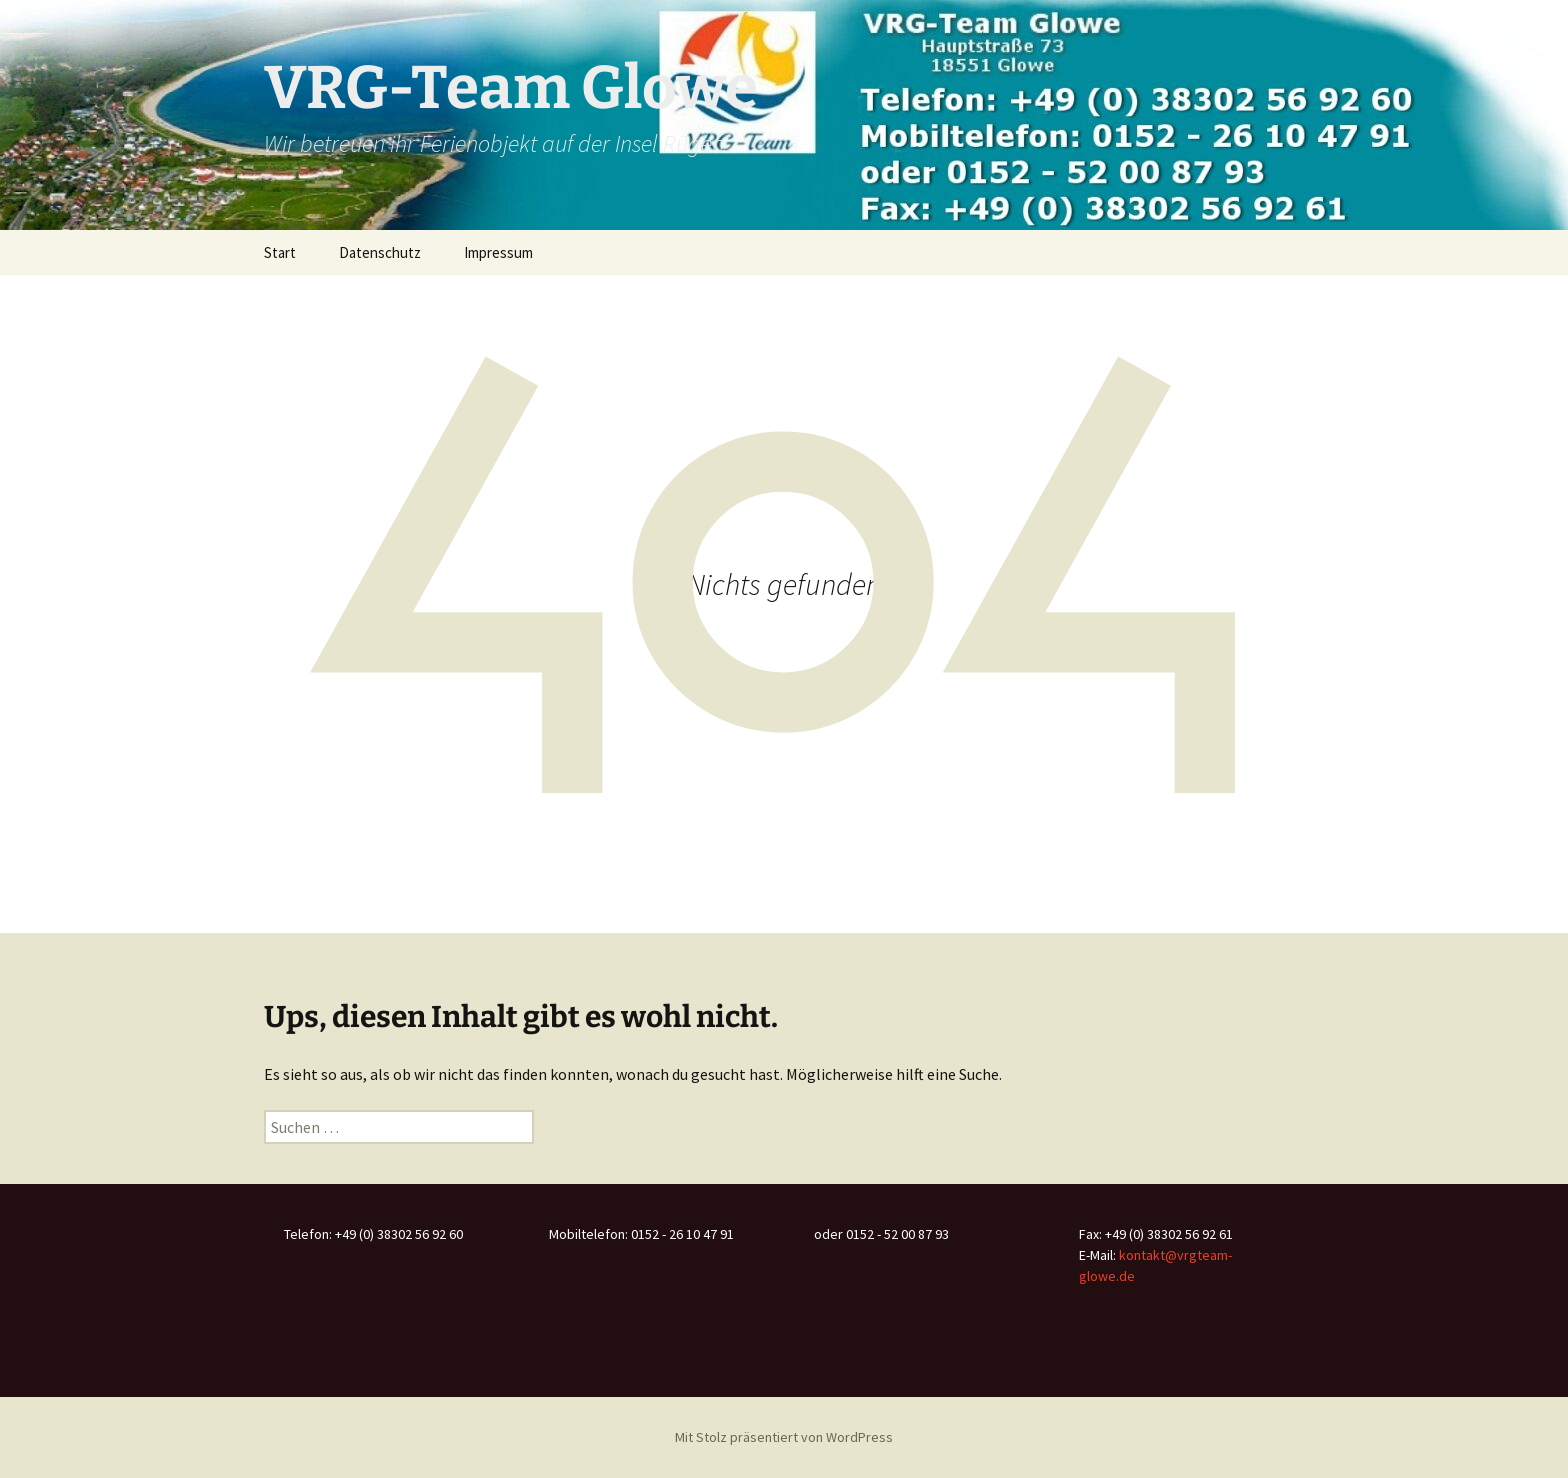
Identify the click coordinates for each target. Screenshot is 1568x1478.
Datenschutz (380, 252)
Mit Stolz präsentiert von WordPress (784, 1437)
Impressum (498, 252)
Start (280, 252)
